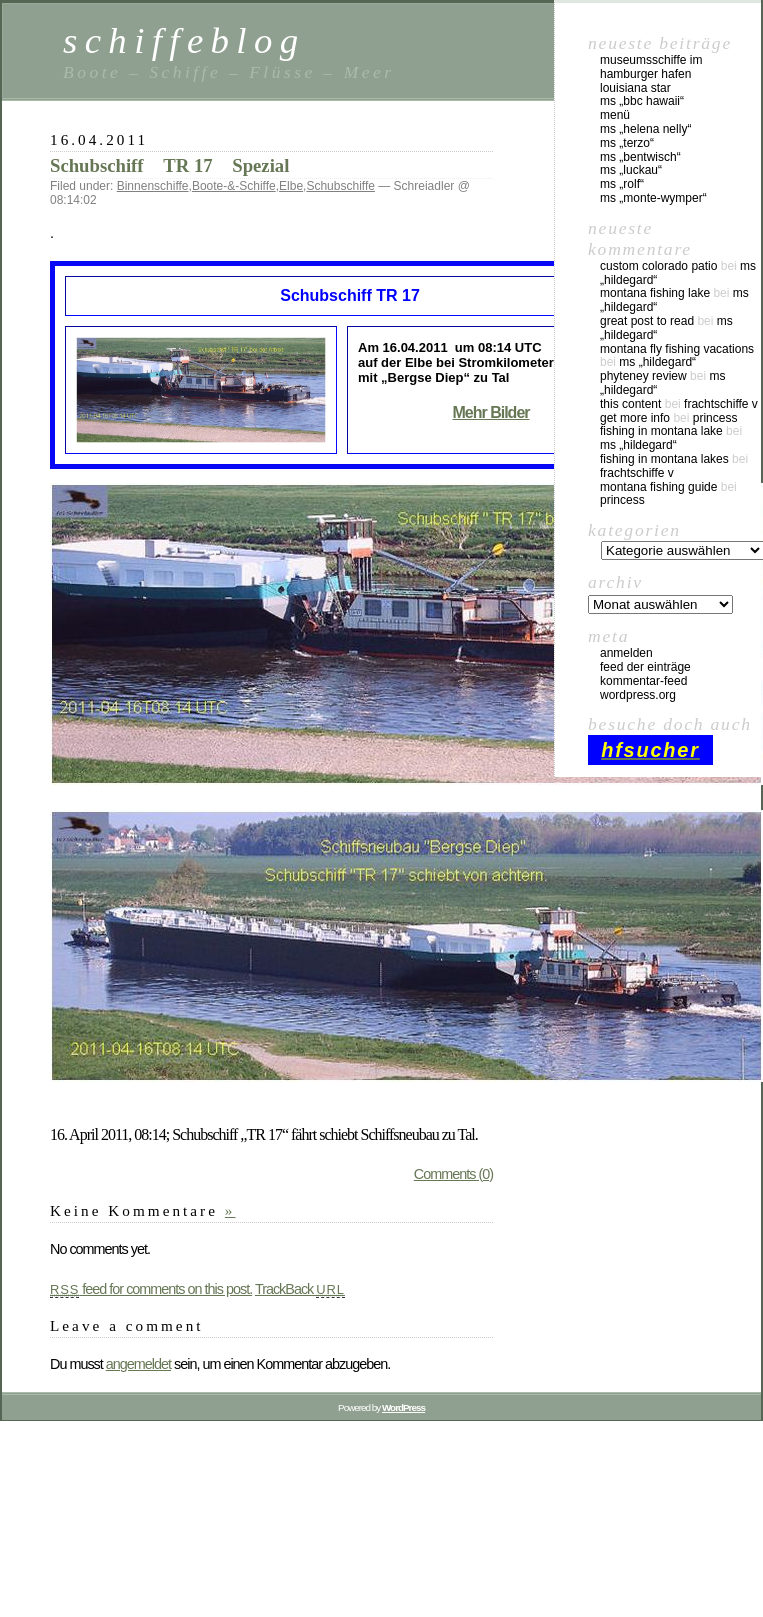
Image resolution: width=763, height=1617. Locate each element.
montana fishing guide (658, 487)
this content (630, 404)
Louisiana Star (635, 88)
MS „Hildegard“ (657, 362)
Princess (715, 418)
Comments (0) (453, 1174)
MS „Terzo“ (627, 143)
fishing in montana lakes (664, 459)
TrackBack (300, 1289)
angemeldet (138, 1364)
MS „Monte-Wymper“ (653, 198)
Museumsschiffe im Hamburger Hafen (651, 67)
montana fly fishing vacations (677, 349)
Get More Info (635, 418)
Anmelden (626, 653)
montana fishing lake (655, 293)
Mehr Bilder (490, 412)
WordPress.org (638, 695)
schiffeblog (184, 40)
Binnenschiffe (153, 186)
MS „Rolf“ (622, 184)
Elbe (291, 186)
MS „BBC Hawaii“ (642, 101)
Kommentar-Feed (643, 681)
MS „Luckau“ (631, 170)
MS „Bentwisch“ (640, 157)
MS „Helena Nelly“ (645, 129)
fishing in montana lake (661, 431)
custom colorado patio (658, 266)
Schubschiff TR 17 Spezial (169, 165)
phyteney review (643, 376)
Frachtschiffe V (721, 404)
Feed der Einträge (645, 667)
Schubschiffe (340, 186)
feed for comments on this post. (151, 1289)
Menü (615, 115)
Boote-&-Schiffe (234, 186)
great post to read (647, 321)
